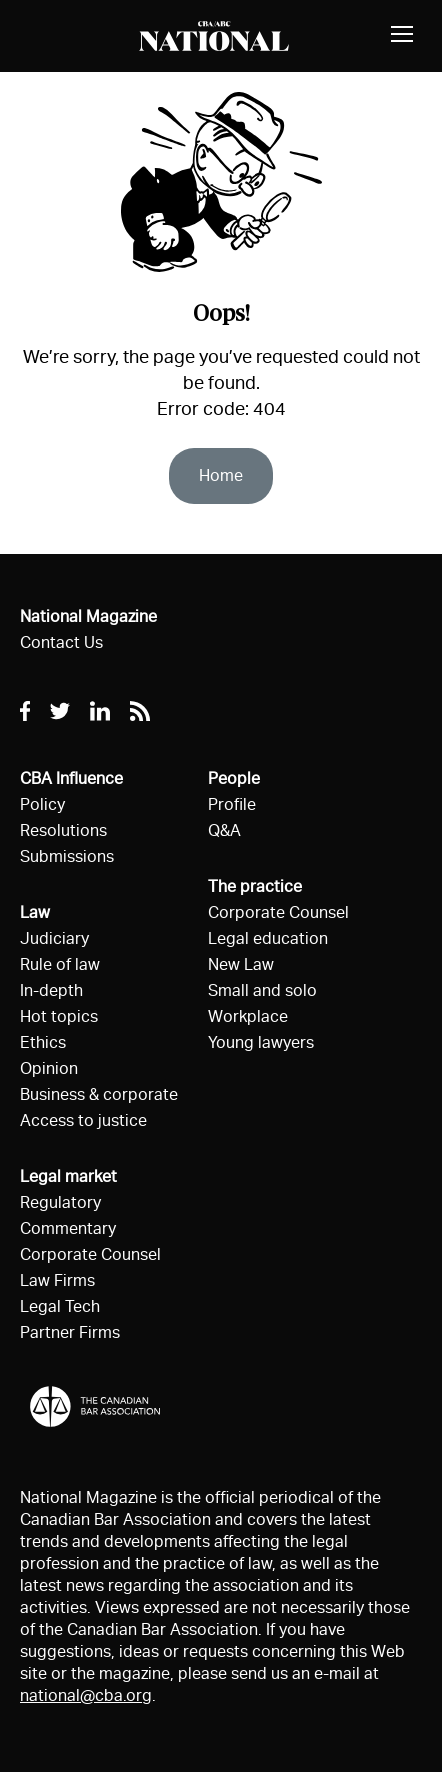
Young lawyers (261, 1042)
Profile (232, 804)
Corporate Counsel (90, 1254)
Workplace (248, 1016)
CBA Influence (71, 778)
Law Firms (57, 1280)
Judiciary (54, 938)
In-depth (51, 990)
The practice (255, 886)
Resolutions (63, 830)
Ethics (43, 1042)
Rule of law (60, 964)
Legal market (68, 1176)
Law (35, 912)
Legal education (268, 938)
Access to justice (83, 1120)
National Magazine (88, 616)
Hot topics (59, 1016)
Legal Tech (60, 1306)
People (234, 778)
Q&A (224, 830)
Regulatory (60, 1202)
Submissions (67, 856)
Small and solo (262, 990)
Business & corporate (99, 1094)
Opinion (49, 1068)
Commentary (68, 1228)
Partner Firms (70, 1332)
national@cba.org (86, 1695)
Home (221, 475)
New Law (241, 964)
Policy (42, 804)
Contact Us (61, 642)
